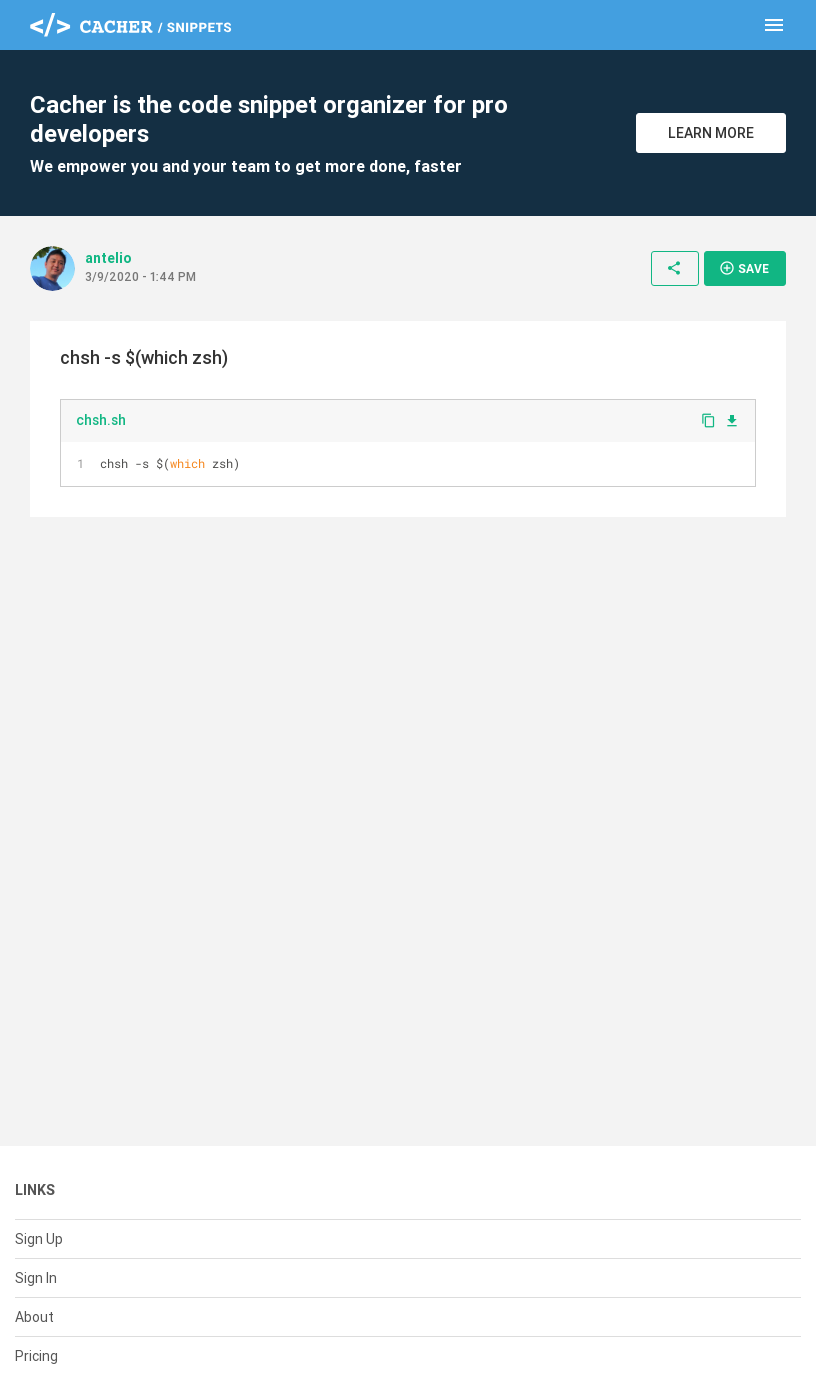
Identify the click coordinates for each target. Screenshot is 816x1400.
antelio (108, 258)
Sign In (36, 1278)
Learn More (711, 133)
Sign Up (39, 1239)
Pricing (36, 1356)
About (34, 1317)
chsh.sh (101, 420)
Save (744, 268)
